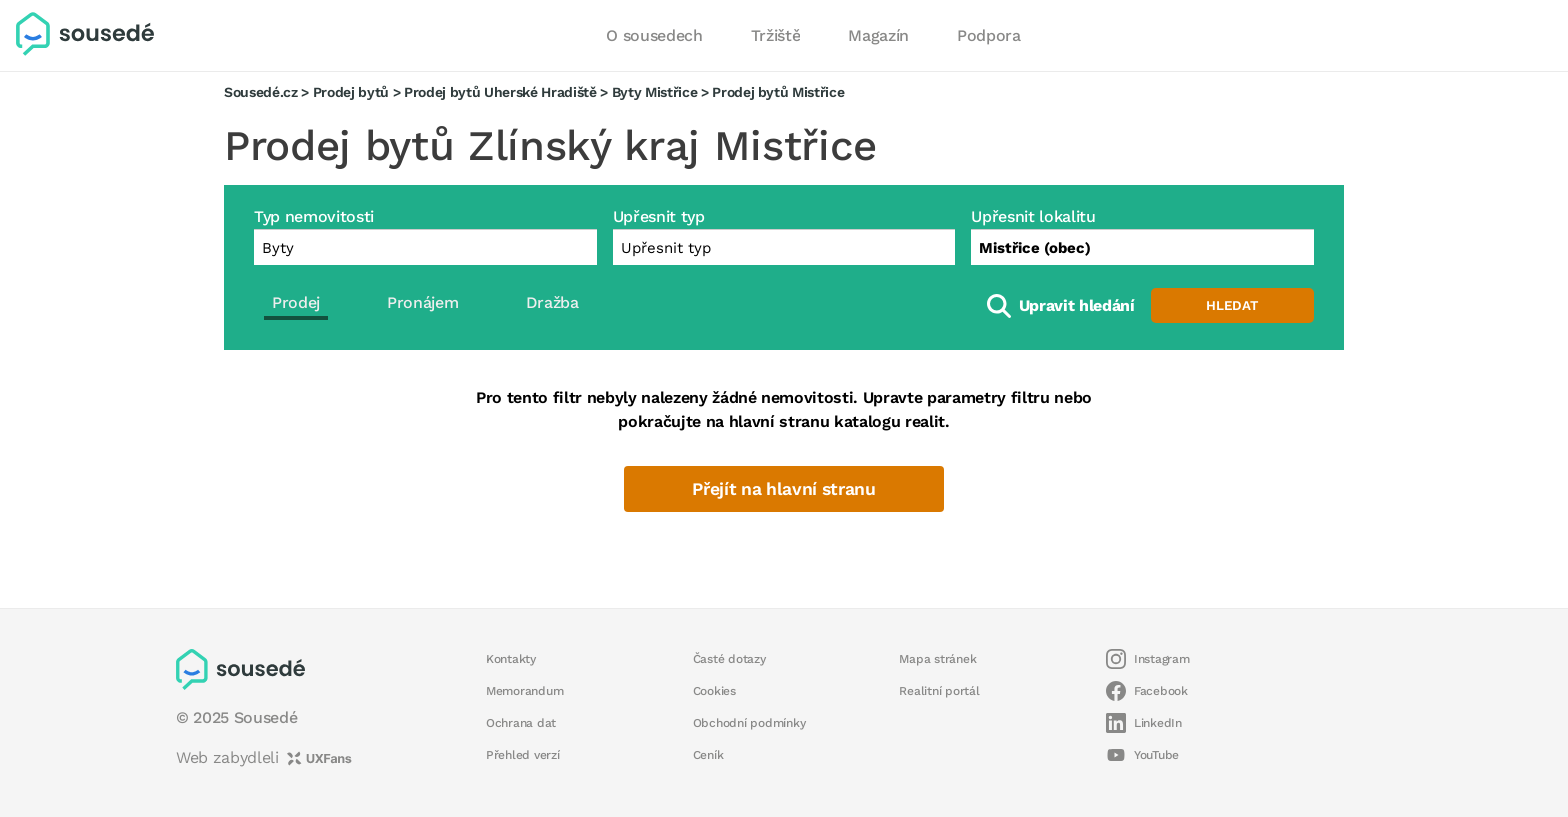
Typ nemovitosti (314, 216)
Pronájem (422, 302)
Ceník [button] (708, 755)
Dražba (552, 302)
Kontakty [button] (511, 659)
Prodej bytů (351, 92)
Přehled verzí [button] (523, 755)
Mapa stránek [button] (937, 659)
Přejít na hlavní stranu (783, 489)
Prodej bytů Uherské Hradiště (500, 92)
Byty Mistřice (655, 92)
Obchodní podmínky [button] (749, 723)
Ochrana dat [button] (521, 723)
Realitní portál (939, 691)
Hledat (1232, 305)
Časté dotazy (729, 659)
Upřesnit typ (659, 216)
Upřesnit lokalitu (1033, 216)
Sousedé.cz (261, 92)
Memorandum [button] (524, 691)
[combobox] (1142, 247)
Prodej (296, 302)
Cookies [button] (714, 691)
